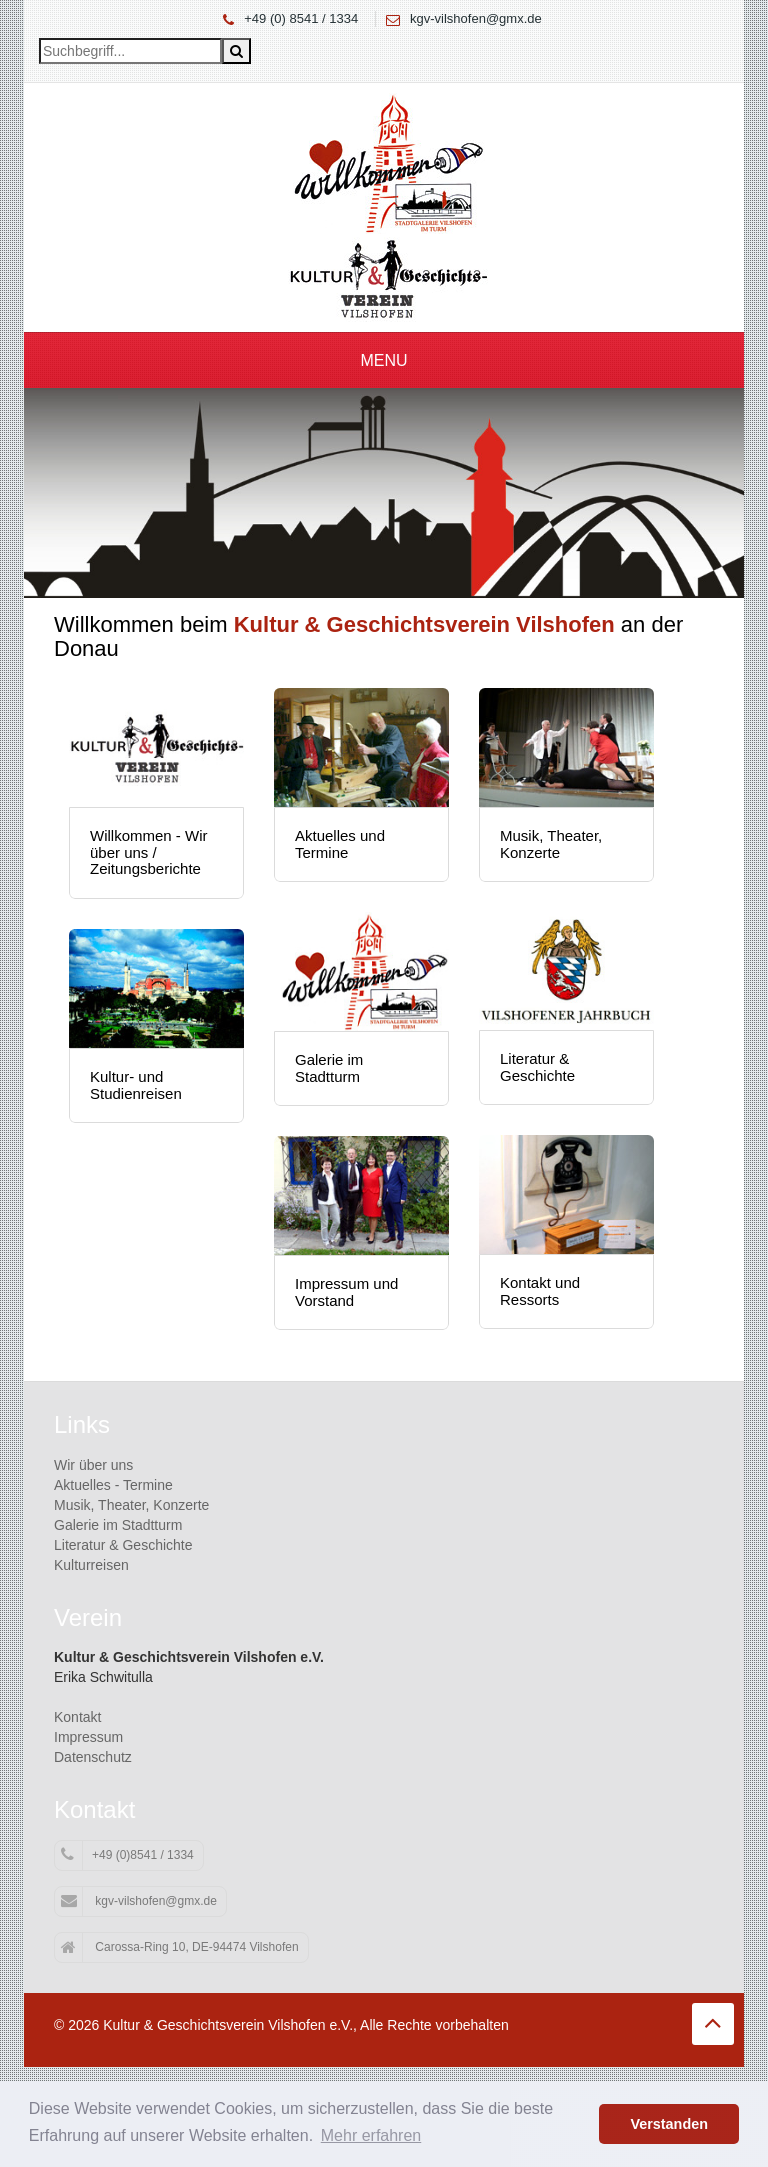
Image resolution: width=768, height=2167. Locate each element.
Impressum (88, 1737)
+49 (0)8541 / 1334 (127, 1855)
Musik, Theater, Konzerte (131, 1505)
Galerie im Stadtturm (118, 1525)
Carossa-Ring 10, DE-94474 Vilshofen (180, 1948)
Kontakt (77, 1717)
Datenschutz (93, 1757)
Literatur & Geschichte (123, 1545)
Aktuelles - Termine (113, 1485)
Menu (383, 360)
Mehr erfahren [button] (371, 2135)
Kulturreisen (91, 1565)
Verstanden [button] (669, 2124)
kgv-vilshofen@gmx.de (476, 18)
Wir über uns (93, 1465)
